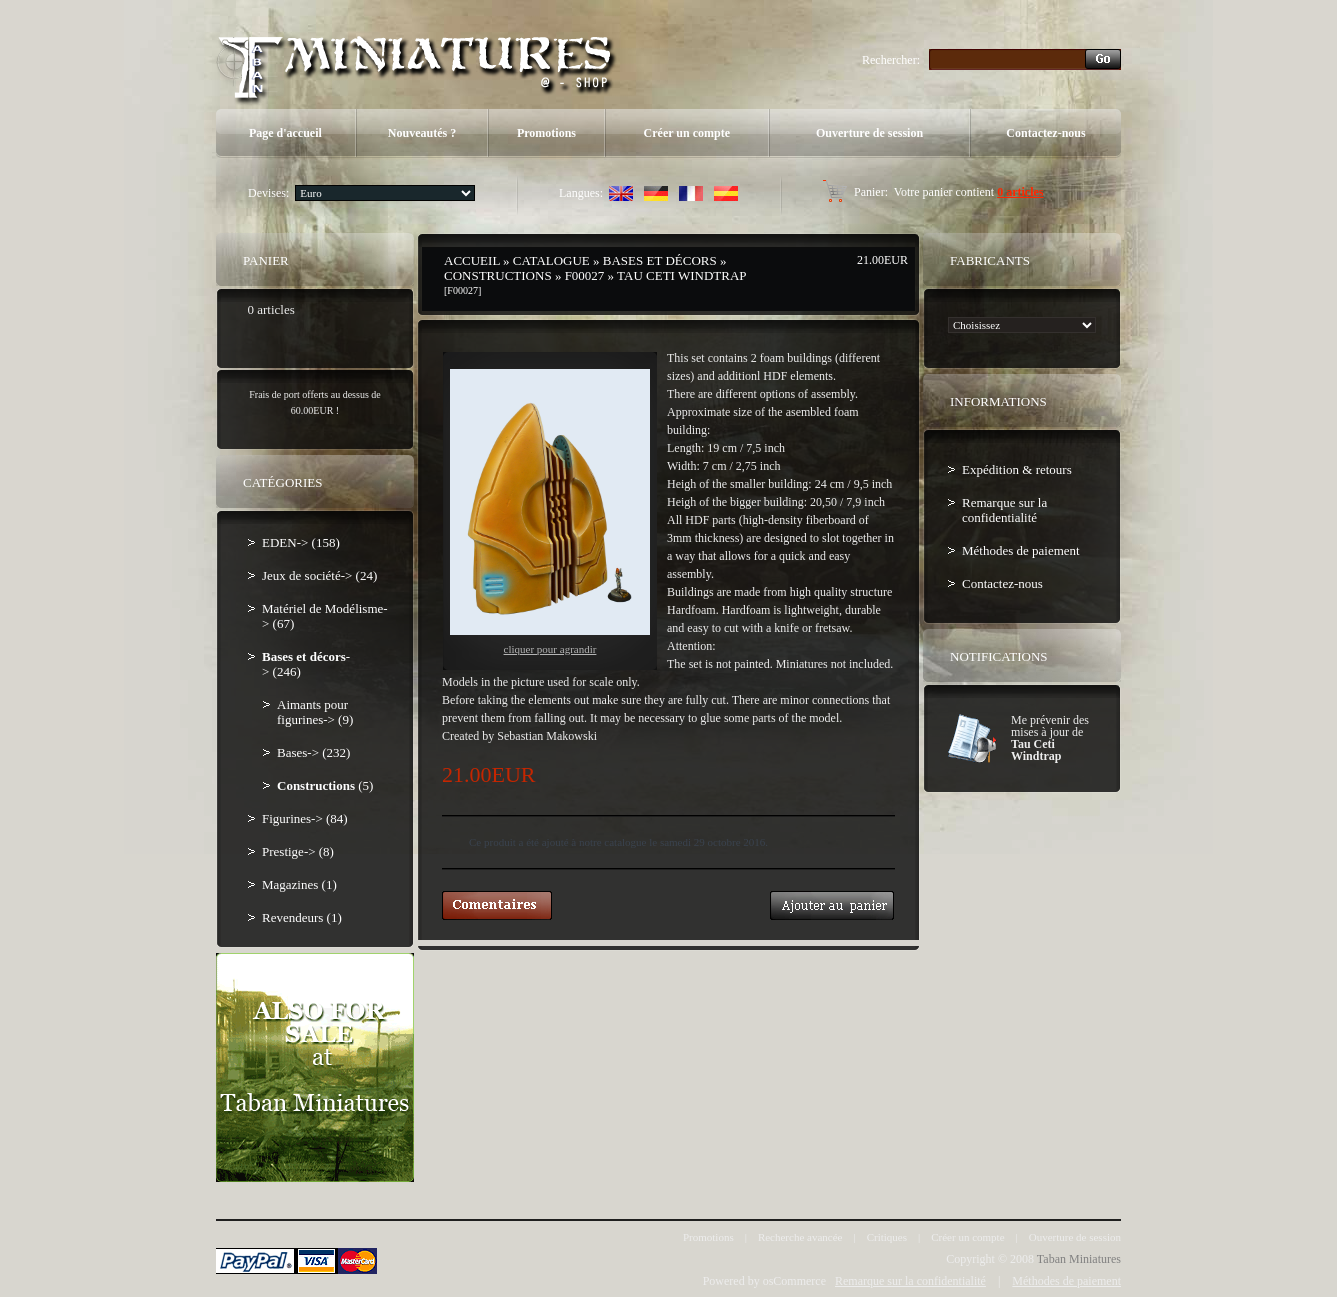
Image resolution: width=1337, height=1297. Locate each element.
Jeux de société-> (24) (319, 575)
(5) (325, 785)
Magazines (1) (299, 884)
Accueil (472, 260)
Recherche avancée (800, 1237)
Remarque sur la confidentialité (1004, 510)
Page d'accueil (285, 133)
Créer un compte (687, 133)
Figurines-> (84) (305, 818)
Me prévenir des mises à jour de (1050, 738)
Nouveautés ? (422, 133)
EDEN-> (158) (301, 542)
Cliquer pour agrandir (550, 512)
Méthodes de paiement (1021, 550)
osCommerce (794, 1281)
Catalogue (551, 260)
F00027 (585, 275)
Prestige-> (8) (298, 851)
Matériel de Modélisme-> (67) (325, 616)
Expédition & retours (1017, 469)
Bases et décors (660, 260)
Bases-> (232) (313, 752)
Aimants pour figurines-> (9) (315, 712)
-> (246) (306, 664)
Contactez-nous (1045, 133)
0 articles (1020, 192)
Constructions (498, 275)
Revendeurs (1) (302, 917)
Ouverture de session (869, 133)
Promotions (546, 133)
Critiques (887, 1237)
